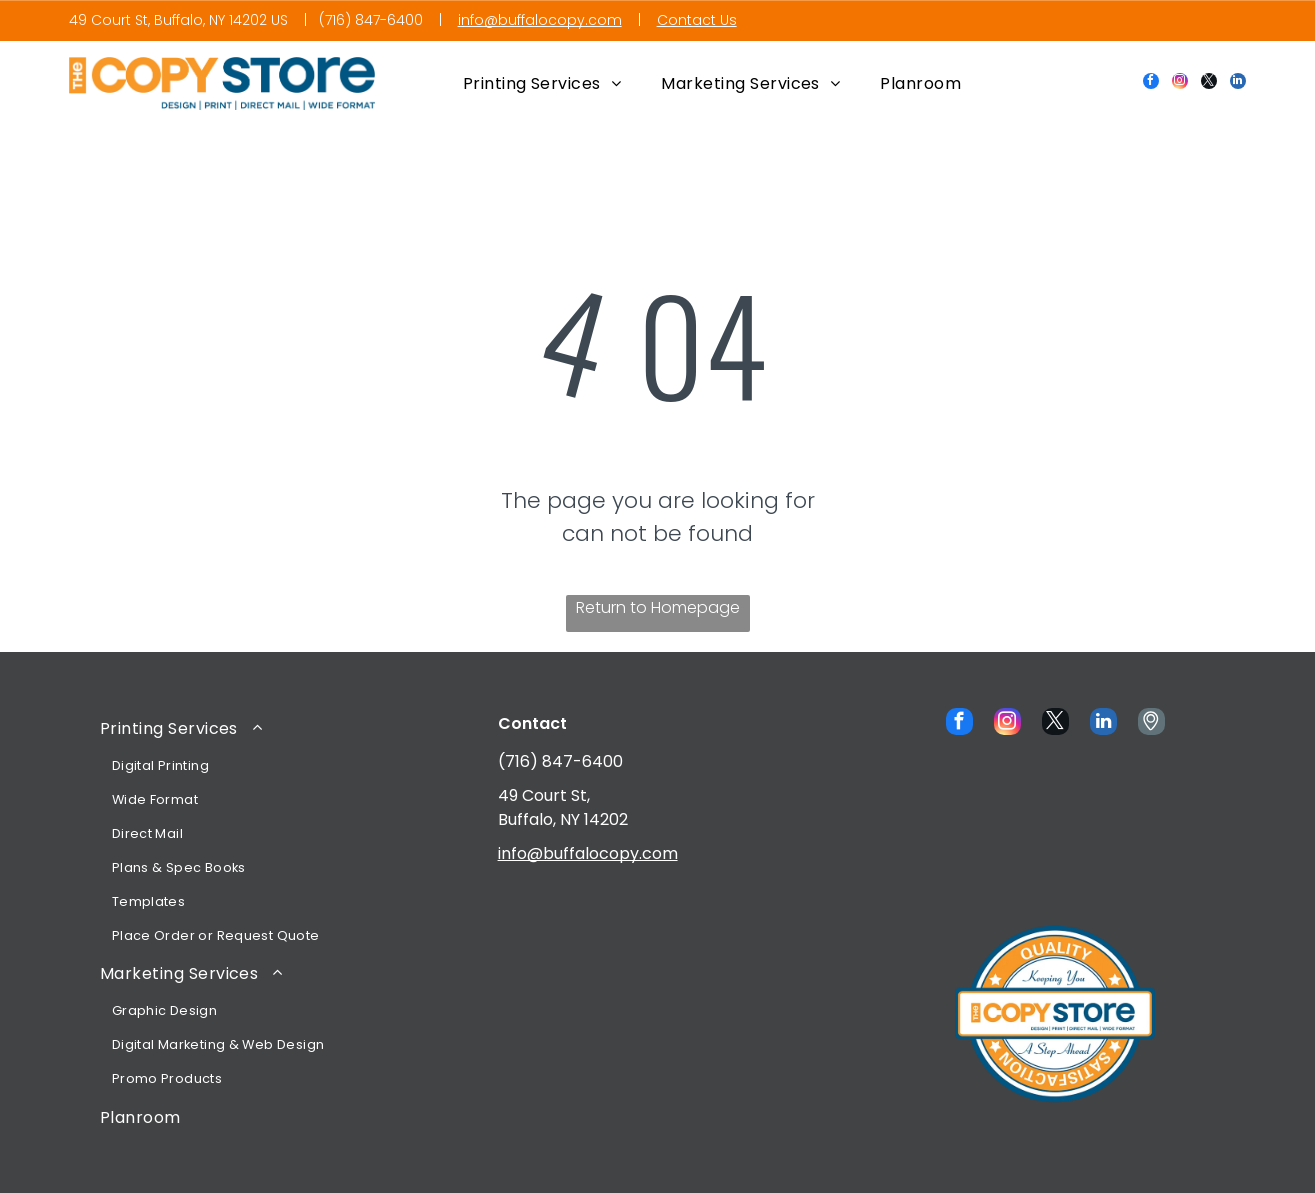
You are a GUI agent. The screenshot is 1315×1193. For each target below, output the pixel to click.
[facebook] (1151, 83)
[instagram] (1180, 83)
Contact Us (697, 20)
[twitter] (1209, 83)
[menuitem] (542, 83)
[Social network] (1151, 724)
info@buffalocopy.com (540, 20)
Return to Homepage (658, 607)
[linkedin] (1238, 83)
